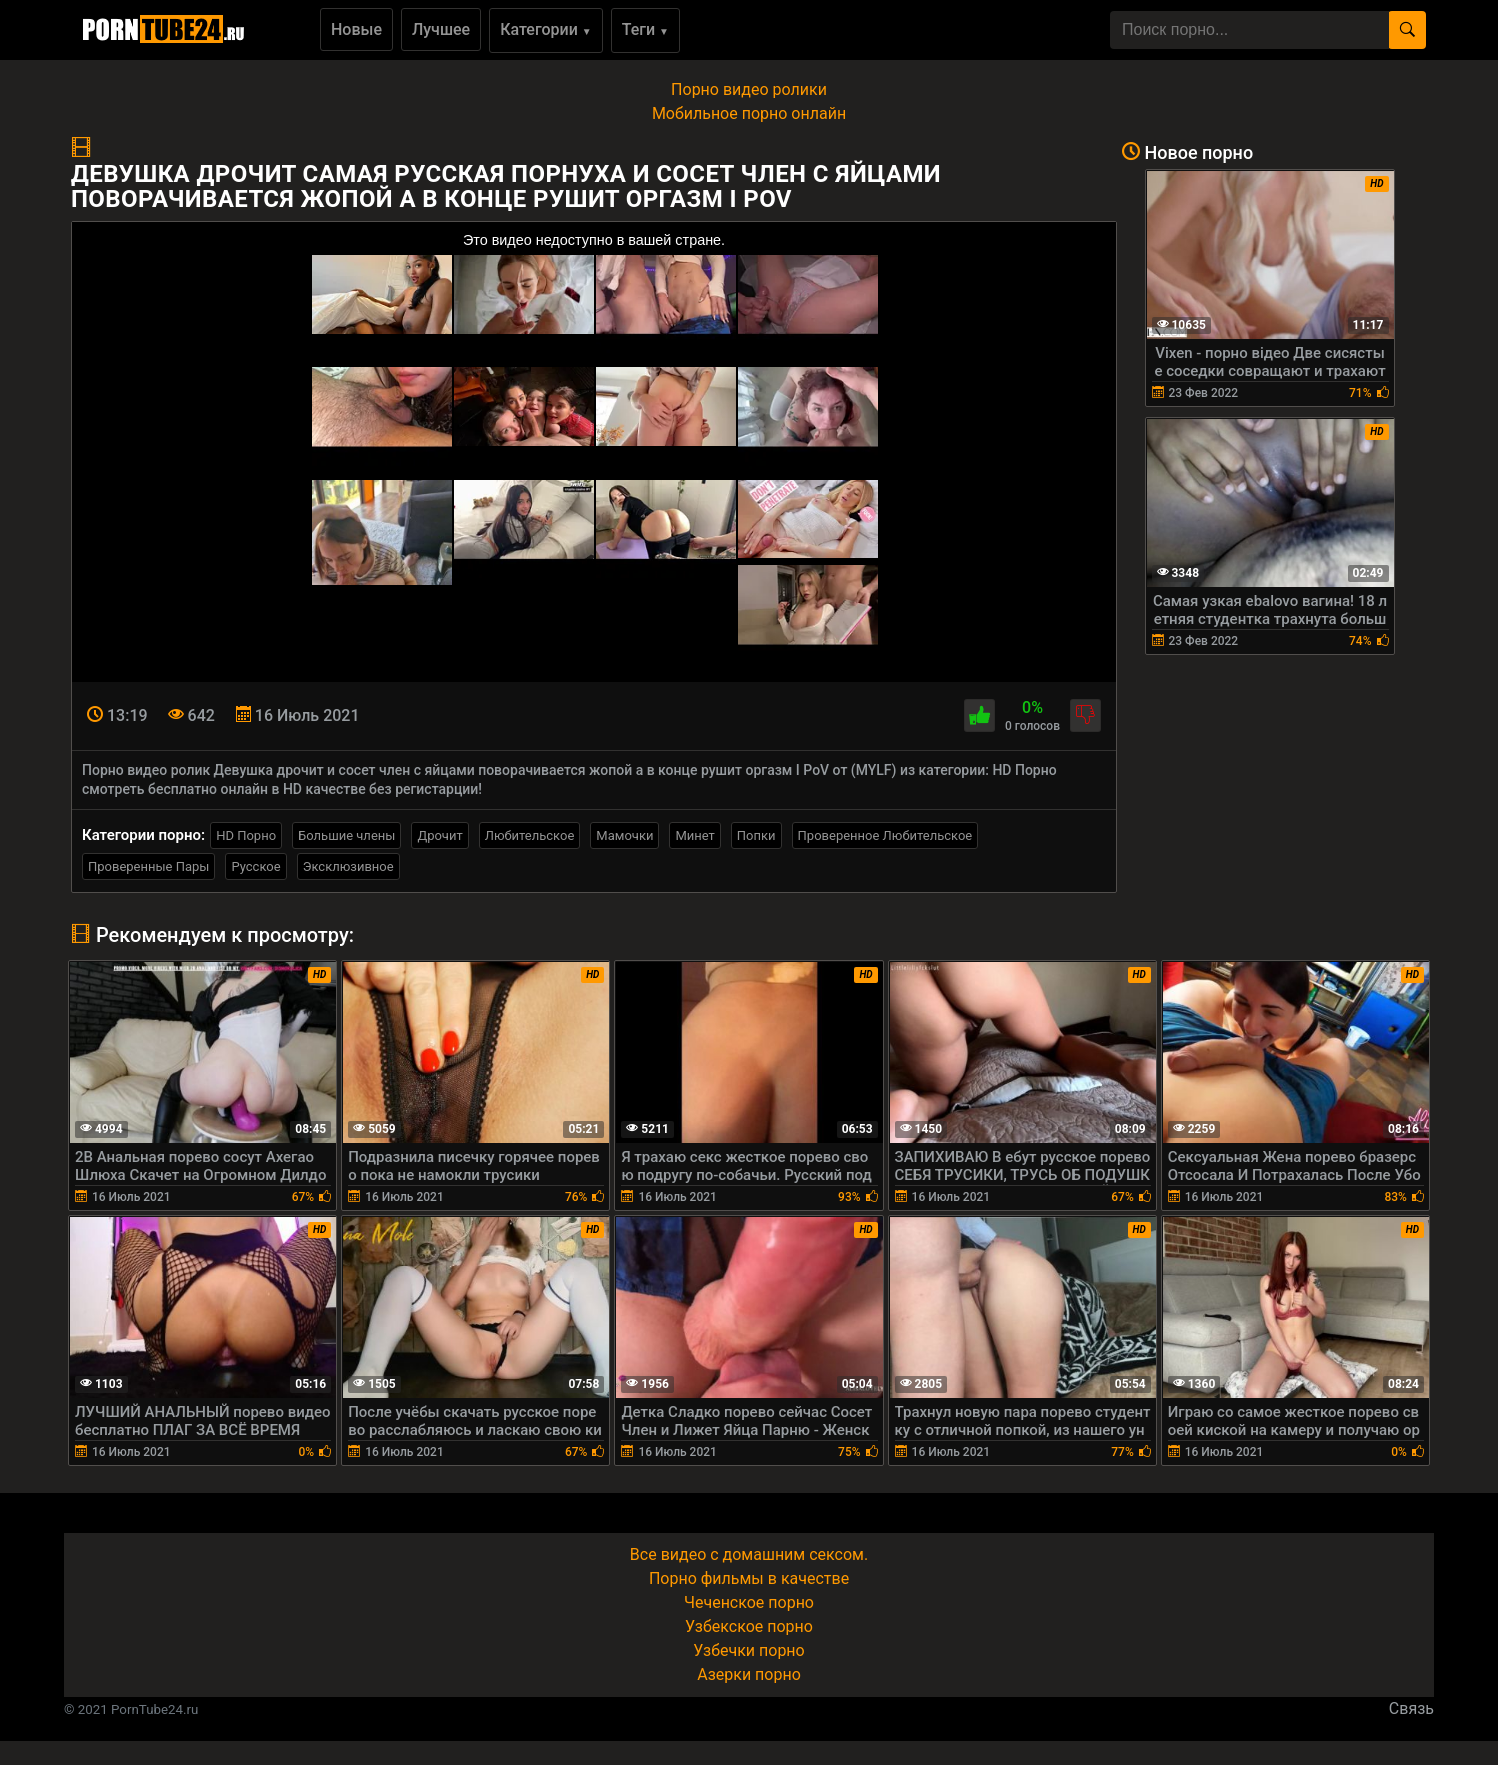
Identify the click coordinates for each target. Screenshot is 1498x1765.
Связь (1411, 1708)
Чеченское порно (749, 1602)
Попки (756, 835)
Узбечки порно (748, 1650)
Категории (546, 29)
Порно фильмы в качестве (749, 1578)
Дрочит (439, 835)
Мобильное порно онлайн (749, 113)
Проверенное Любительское (885, 835)
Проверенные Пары (148, 866)
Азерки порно (749, 1674)
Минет (694, 835)
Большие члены (346, 835)
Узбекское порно (749, 1626)
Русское (255, 866)
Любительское (530, 835)
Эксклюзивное (348, 866)
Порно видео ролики (749, 89)
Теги (645, 29)
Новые (356, 29)
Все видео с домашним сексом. (749, 1554)
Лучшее (441, 29)
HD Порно (246, 835)
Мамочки (624, 835)
